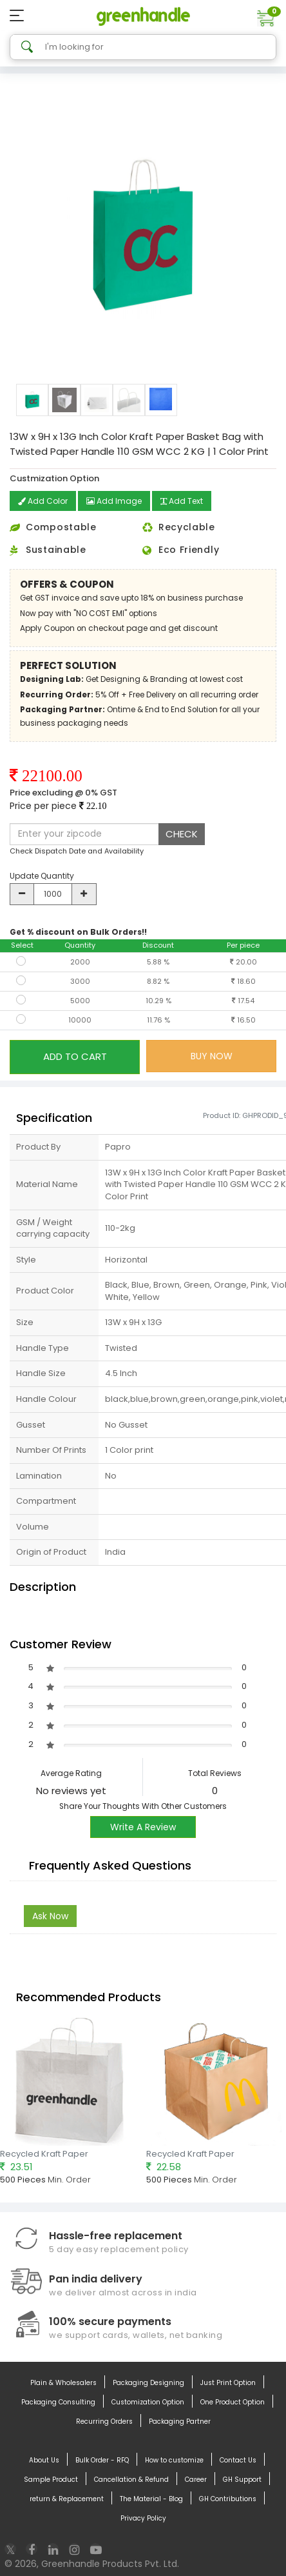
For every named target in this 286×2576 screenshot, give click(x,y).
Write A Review (143, 1827)
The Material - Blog (151, 2499)
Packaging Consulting (58, 2402)
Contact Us (238, 2460)
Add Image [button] (114, 500)
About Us (44, 2460)
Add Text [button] (181, 500)
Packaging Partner (180, 2421)
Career (196, 2479)
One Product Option (232, 2402)
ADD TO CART (75, 1056)
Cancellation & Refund (131, 2479)
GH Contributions (227, 2499)
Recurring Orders (104, 2421)
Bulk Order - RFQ (102, 2460)
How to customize (174, 2460)
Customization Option (147, 2402)
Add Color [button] (43, 500)
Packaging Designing (148, 2383)
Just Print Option (228, 2383)
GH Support (242, 2479)
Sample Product (51, 2479)
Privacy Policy (143, 2518)
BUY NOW (212, 1056)
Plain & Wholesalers (63, 2383)
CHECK (182, 834)
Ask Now (50, 1916)
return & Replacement (67, 2499)
